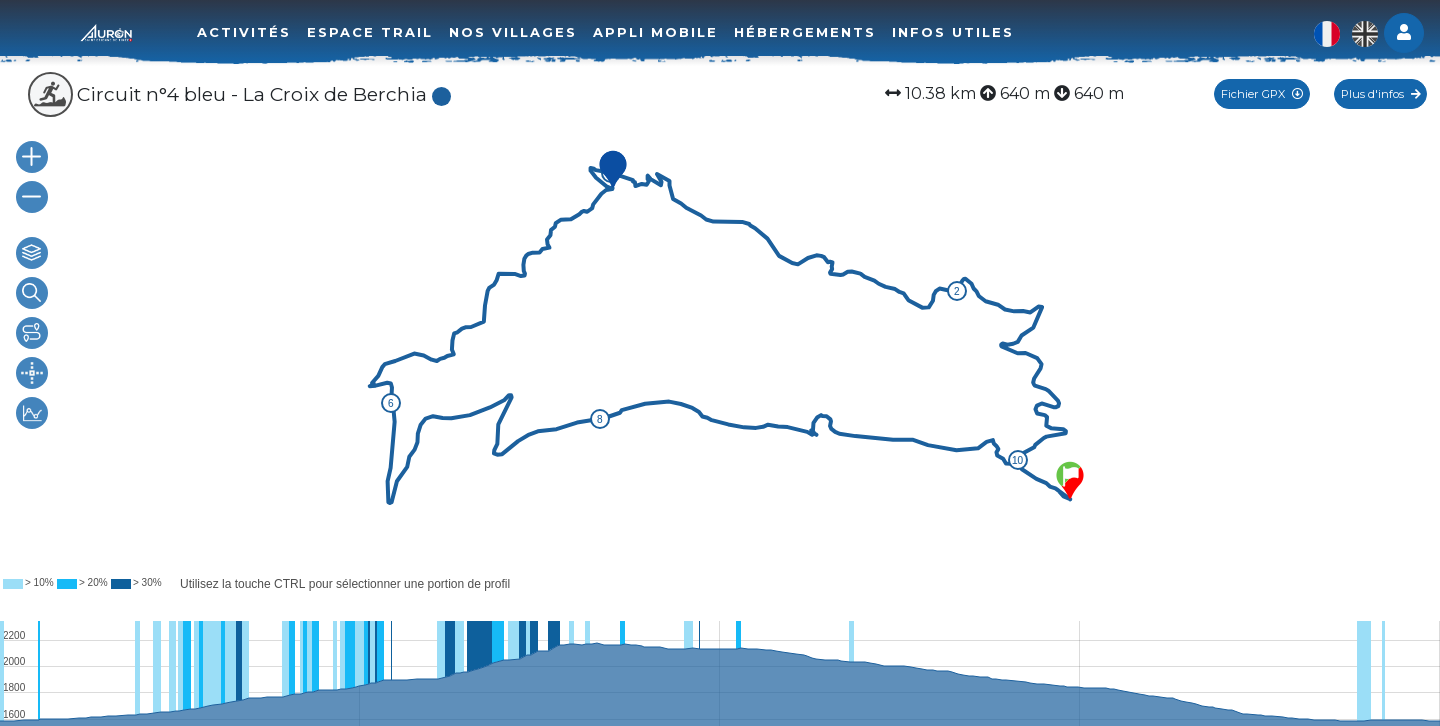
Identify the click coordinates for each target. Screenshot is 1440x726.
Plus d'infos (1381, 94)
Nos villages (513, 32)
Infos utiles (953, 32)
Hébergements (805, 32)
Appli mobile (655, 32)
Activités (244, 32)
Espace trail (370, 32)
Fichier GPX (1262, 94)
